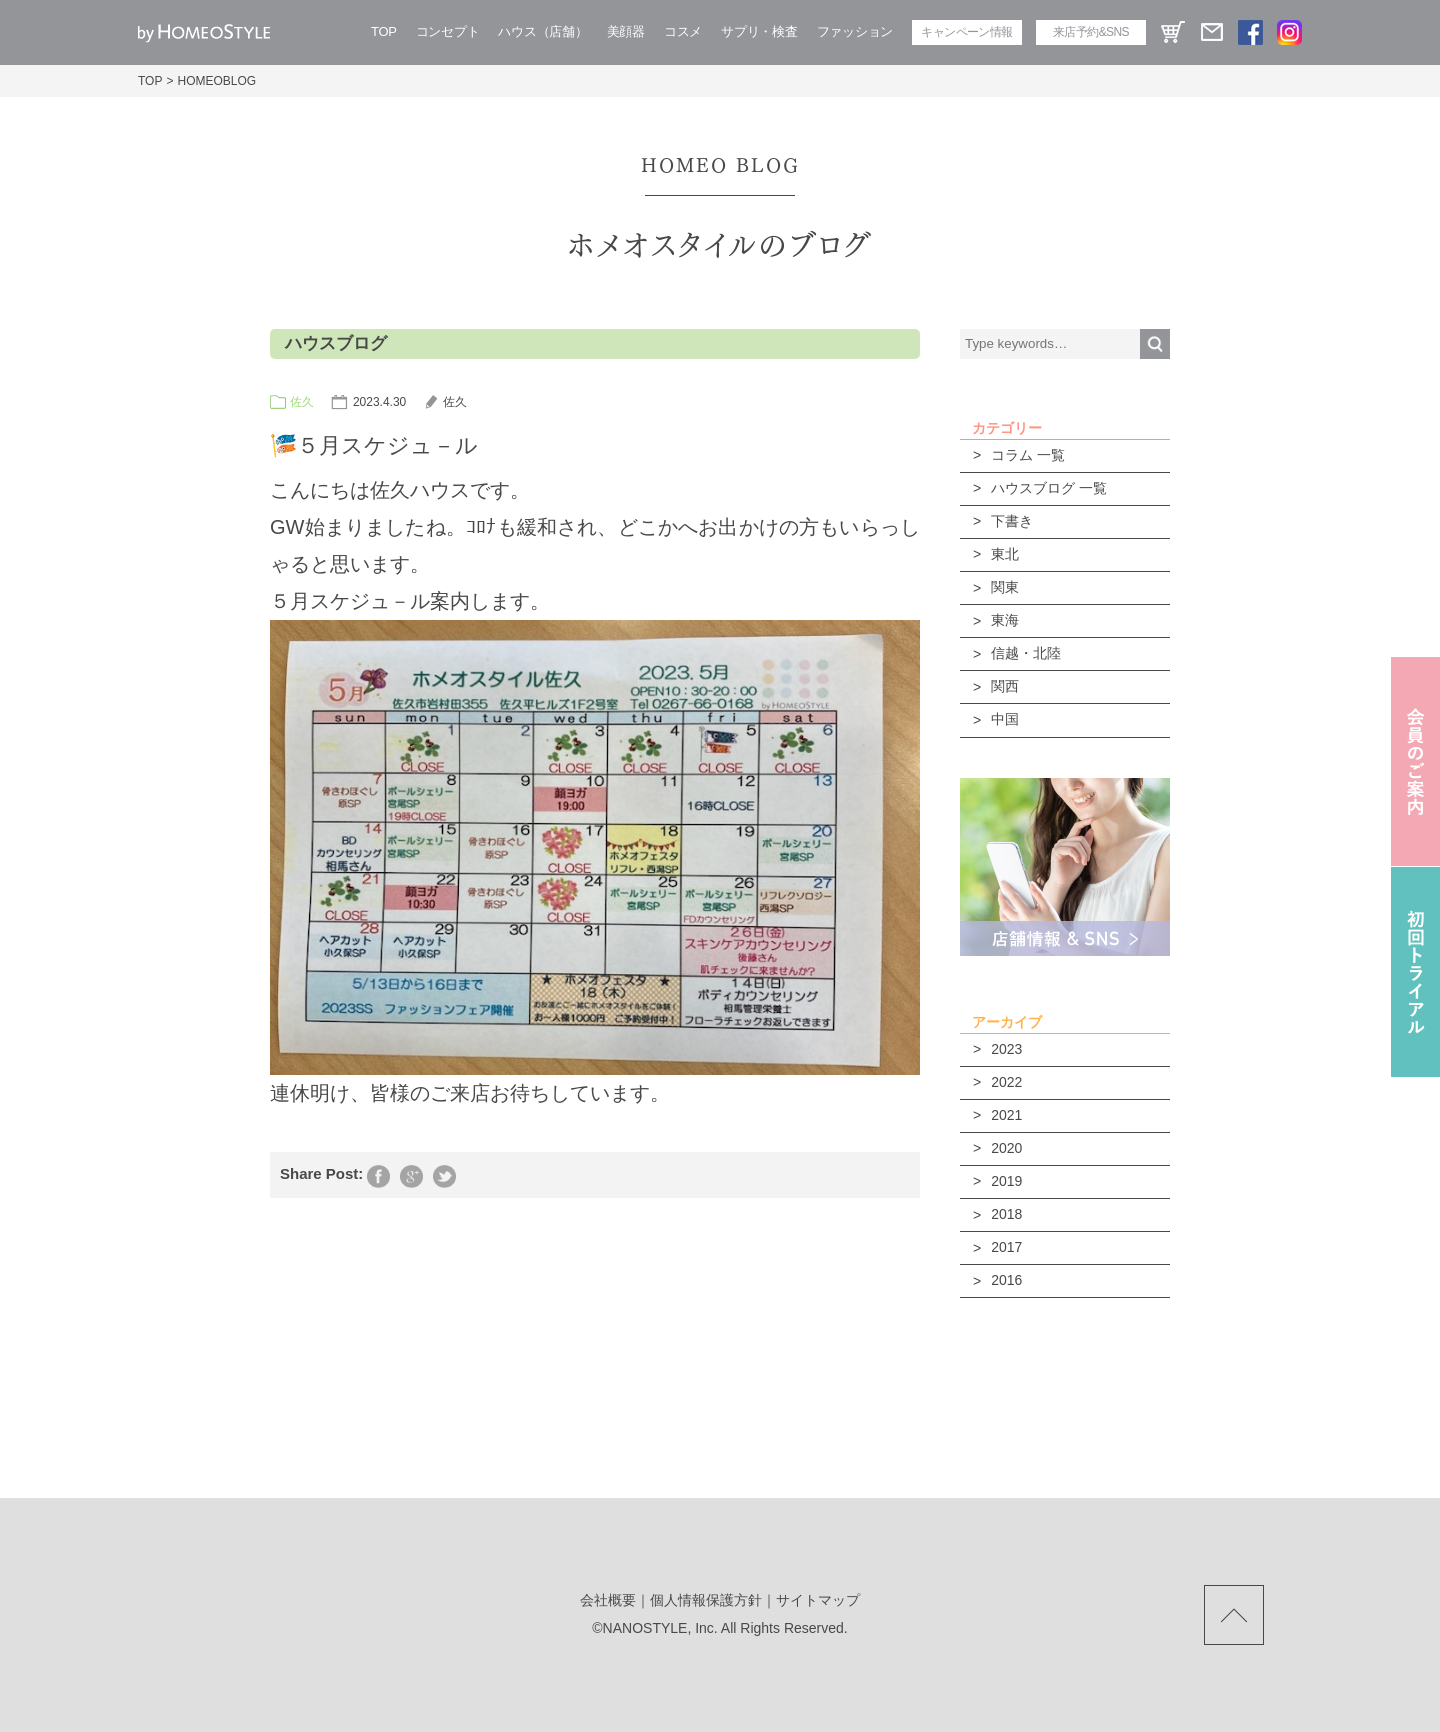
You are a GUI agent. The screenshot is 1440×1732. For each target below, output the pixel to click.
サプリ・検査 (759, 31)
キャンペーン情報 (966, 32)
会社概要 (608, 1600)
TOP (384, 31)
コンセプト (448, 31)
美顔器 (626, 31)
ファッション (855, 31)
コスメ (683, 31)
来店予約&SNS (1091, 32)
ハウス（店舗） (542, 31)
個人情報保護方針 (706, 1600)
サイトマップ (818, 1600)
